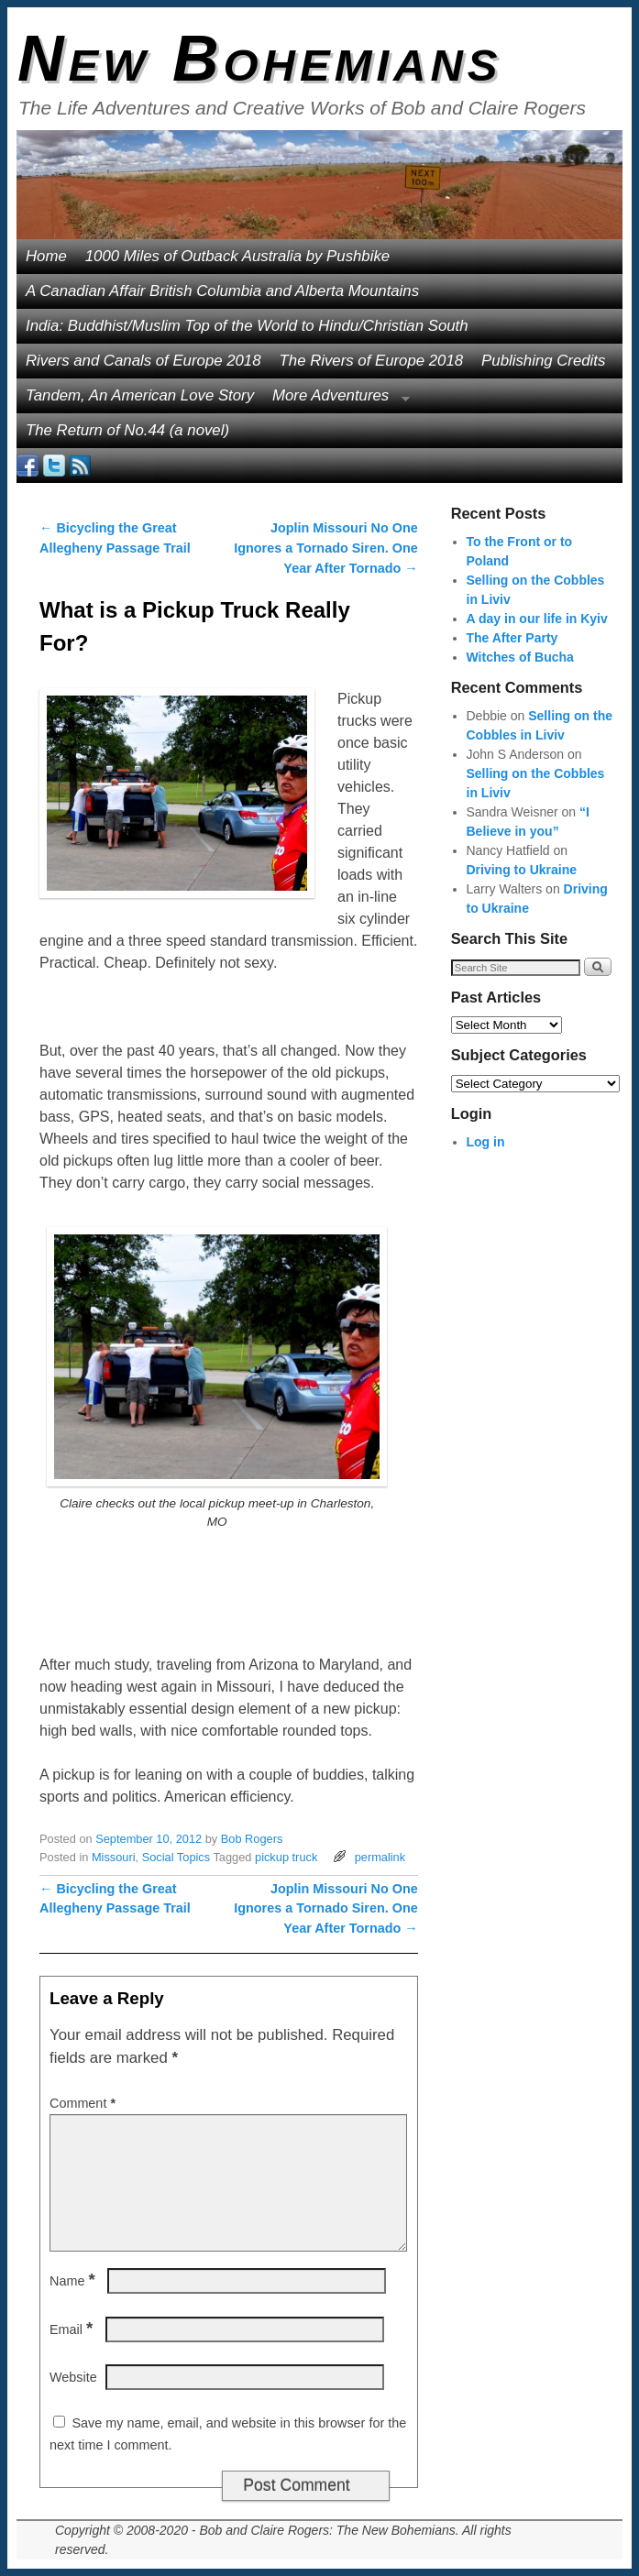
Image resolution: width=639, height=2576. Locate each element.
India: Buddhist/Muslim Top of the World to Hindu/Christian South (247, 325)
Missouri (114, 1857)
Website (73, 2377)
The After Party (512, 637)
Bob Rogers (252, 1839)
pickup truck (286, 1857)
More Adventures (336, 400)
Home (46, 256)
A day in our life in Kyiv (537, 618)
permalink (380, 1857)
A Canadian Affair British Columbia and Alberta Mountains (222, 291)
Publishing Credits (543, 360)
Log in (486, 1142)
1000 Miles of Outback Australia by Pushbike (237, 256)
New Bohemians (259, 58)
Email (73, 2329)
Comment (84, 2103)
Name (74, 2281)
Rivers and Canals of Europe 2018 (143, 360)
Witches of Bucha (520, 657)
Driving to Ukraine (522, 869)
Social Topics (176, 1857)
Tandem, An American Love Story (140, 395)
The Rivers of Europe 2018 (372, 360)
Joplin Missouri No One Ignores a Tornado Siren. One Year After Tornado (325, 548)
